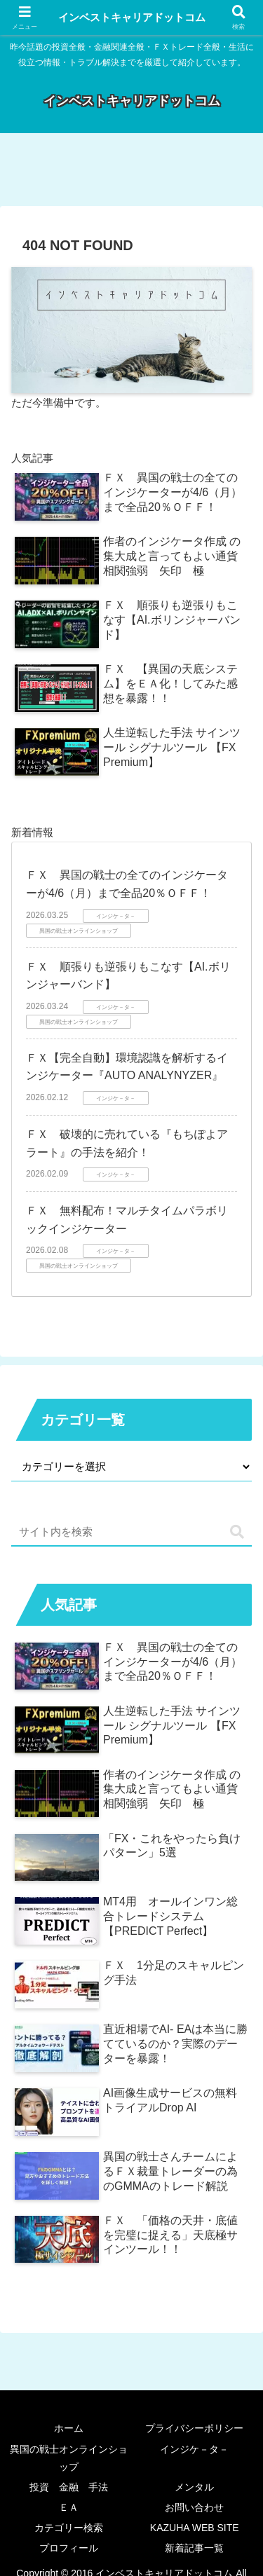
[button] (237, 1532)
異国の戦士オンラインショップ (69, 2458)
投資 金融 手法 (68, 2487)
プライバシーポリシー (194, 2428)
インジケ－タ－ (194, 2449)
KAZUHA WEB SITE (194, 2527)
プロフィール (68, 2548)
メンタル (194, 2487)
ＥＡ (69, 2507)
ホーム (68, 2428)
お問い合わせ (194, 2507)
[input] (131, 1532)
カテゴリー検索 (68, 2527)
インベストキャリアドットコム (131, 17)
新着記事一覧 (194, 2548)
